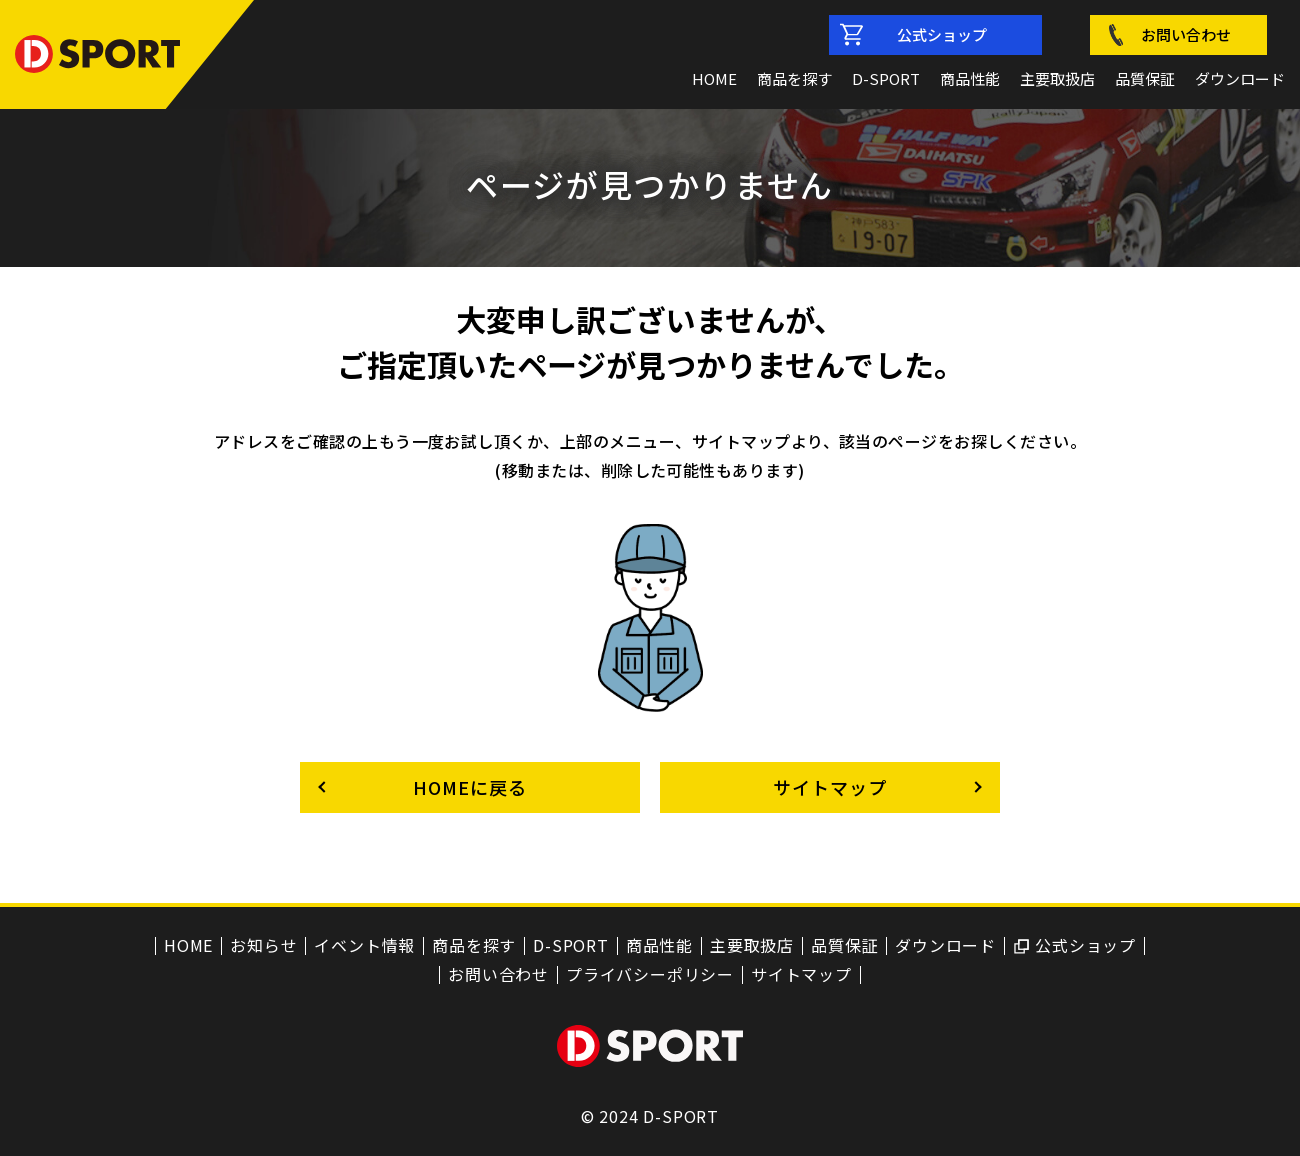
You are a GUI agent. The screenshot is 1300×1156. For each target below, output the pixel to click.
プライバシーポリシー (650, 975)
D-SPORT (886, 78)
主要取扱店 (1057, 78)
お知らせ (263, 946)
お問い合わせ (1186, 34)
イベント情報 (364, 946)
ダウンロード (1240, 78)
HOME (714, 78)
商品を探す (794, 78)
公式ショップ (942, 34)
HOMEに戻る (469, 787)
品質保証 (1145, 78)
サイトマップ (829, 787)
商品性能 (970, 78)
